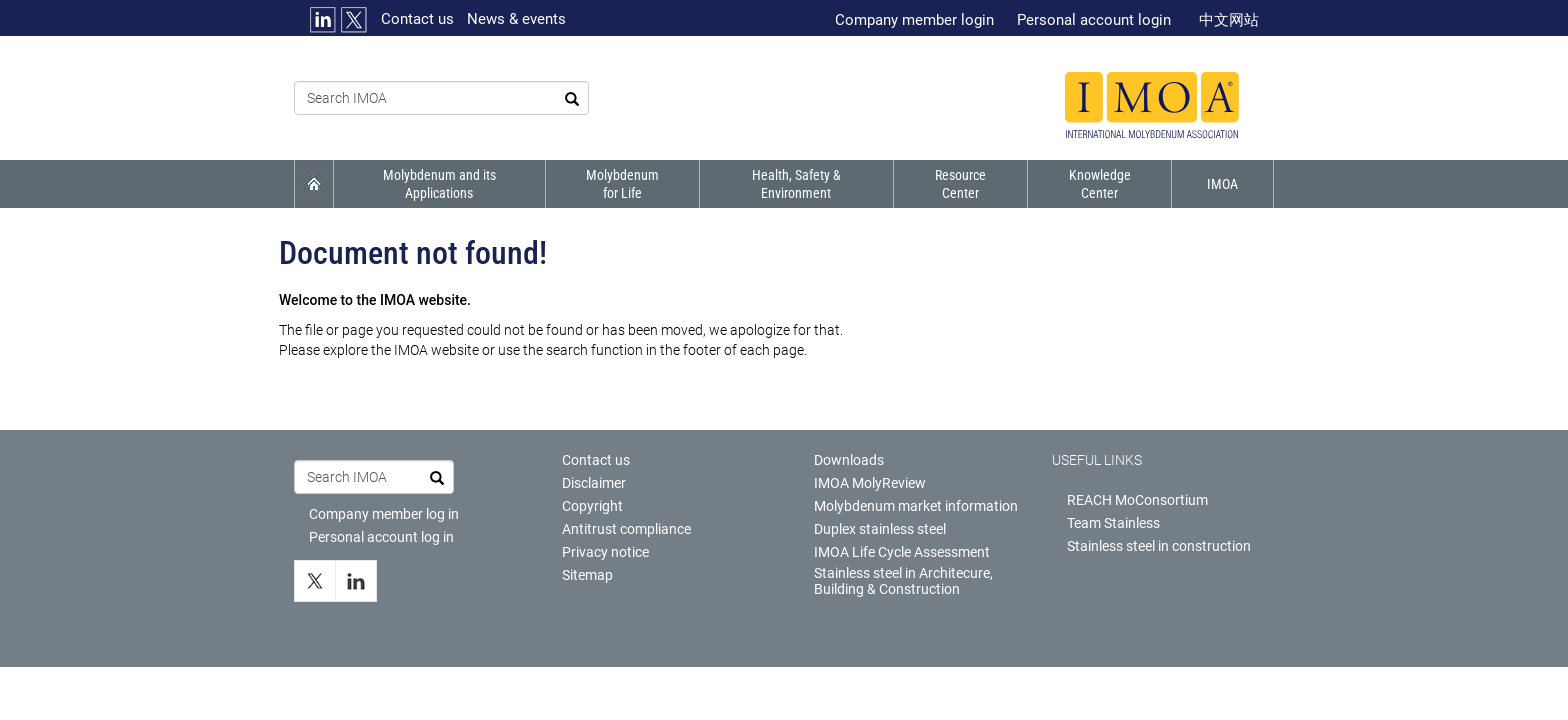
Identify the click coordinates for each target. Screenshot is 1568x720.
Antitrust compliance (626, 529)
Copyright (592, 506)
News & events (516, 19)
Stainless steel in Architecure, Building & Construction (903, 581)
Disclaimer (594, 483)
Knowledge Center (1099, 184)
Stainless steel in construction (1159, 546)
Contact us (417, 19)
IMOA (1222, 184)
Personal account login (1094, 20)
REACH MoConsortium (1137, 500)
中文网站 (1229, 20)
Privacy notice (605, 552)
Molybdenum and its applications (439, 184)
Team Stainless (1113, 523)
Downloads (849, 460)
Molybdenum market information (916, 506)
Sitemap (587, 575)
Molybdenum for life (621, 184)
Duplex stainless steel (880, 529)
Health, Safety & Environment (794, 184)
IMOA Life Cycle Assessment (902, 552)
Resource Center (959, 184)
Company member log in (384, 514)
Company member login (914, 20)
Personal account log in (381, 537)
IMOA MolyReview (870, 483)
